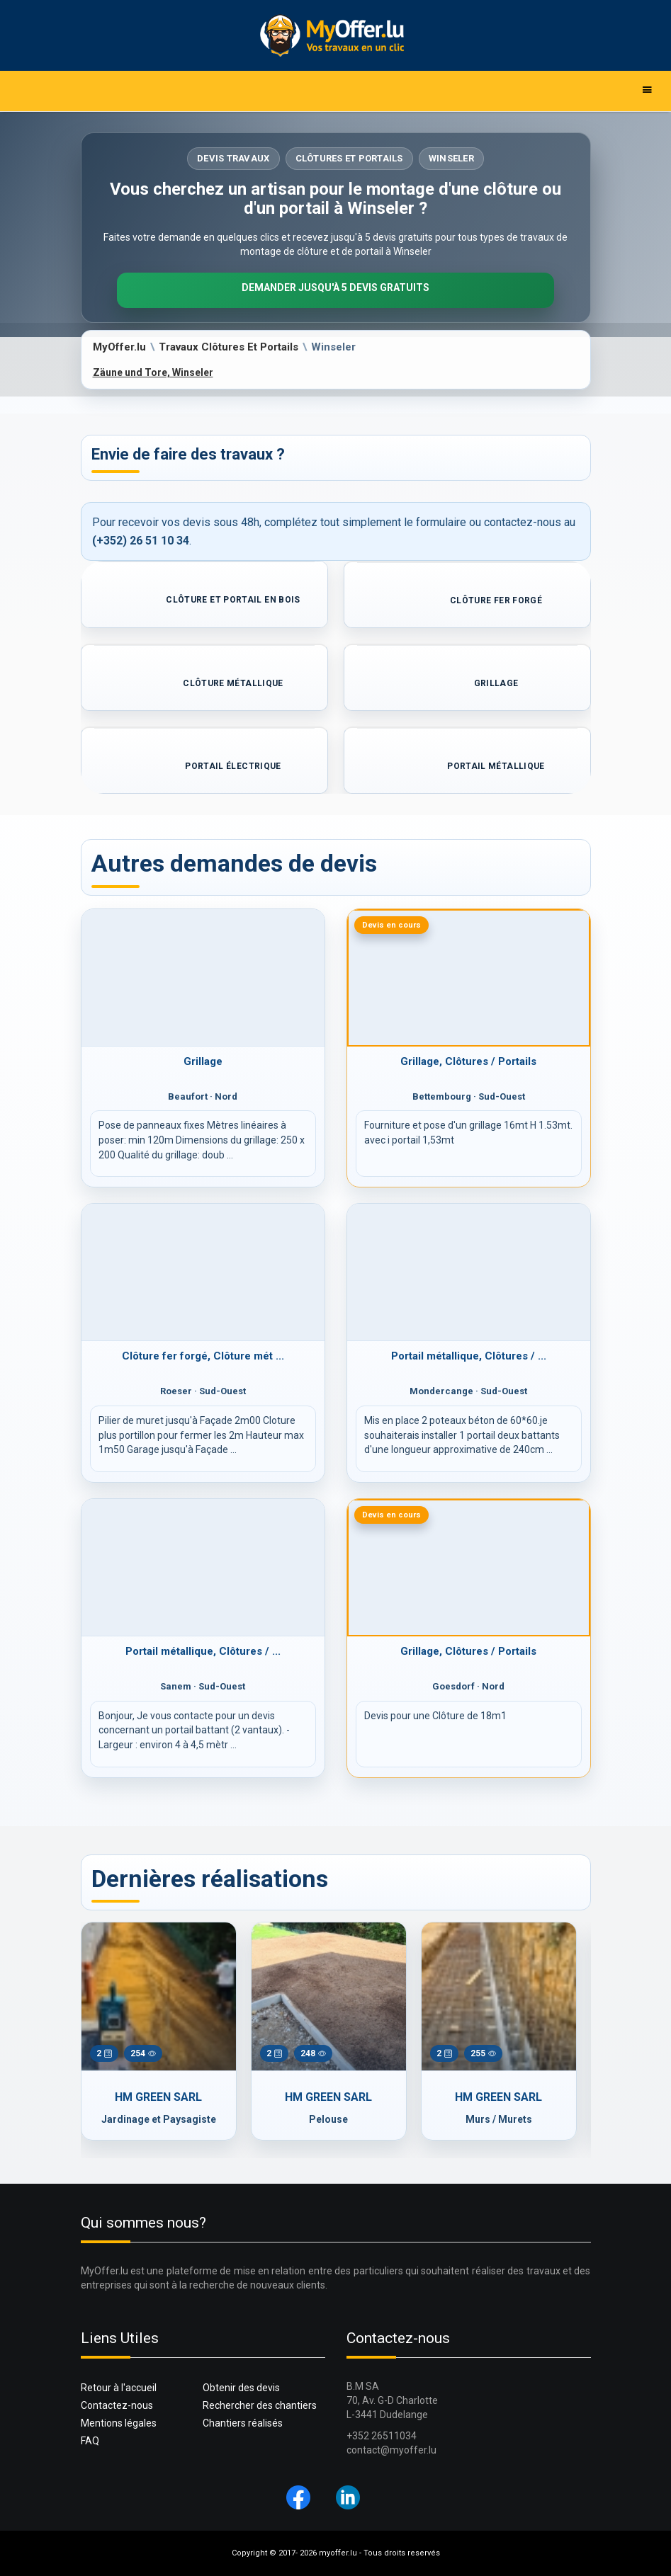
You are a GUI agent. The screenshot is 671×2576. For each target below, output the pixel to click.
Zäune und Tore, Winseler (153, 372)
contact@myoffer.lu (391, 2450)
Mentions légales (119, 2423)
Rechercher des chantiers (260, 2405)
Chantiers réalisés (243, 2423)
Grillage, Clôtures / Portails (468, 1061)
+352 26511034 (381, 2435)
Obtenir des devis (241, 2387)
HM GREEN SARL (158, 2097)
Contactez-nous (117, 2405)
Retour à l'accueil (119, 2387)
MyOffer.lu (119, 347)
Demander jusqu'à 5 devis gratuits (335, 287)
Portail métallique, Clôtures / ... (468, 1356)
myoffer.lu (338, 2553)
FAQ (90, 2440)
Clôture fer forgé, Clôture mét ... (203, 1356)
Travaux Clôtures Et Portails (228, 347)
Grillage (203, 1061)
